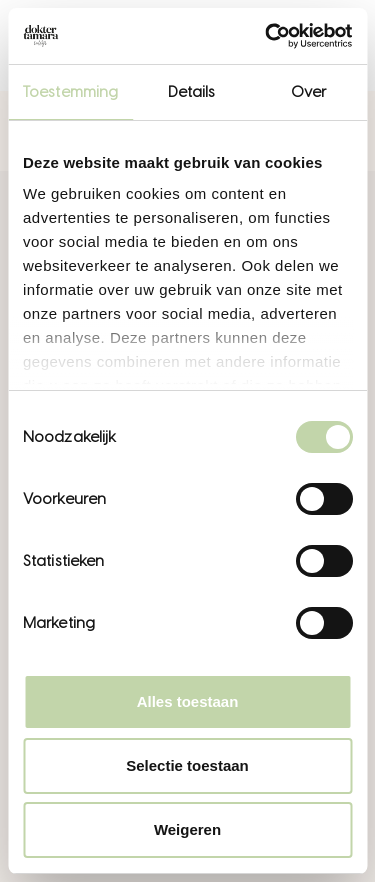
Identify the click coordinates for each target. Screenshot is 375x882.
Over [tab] (308, 92)
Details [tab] (192, 92)
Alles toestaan (188, 701)
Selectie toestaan (187, 765)
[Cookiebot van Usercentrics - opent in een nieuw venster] (267, 36)
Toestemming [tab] (70, 92)
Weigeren (187, 829)
